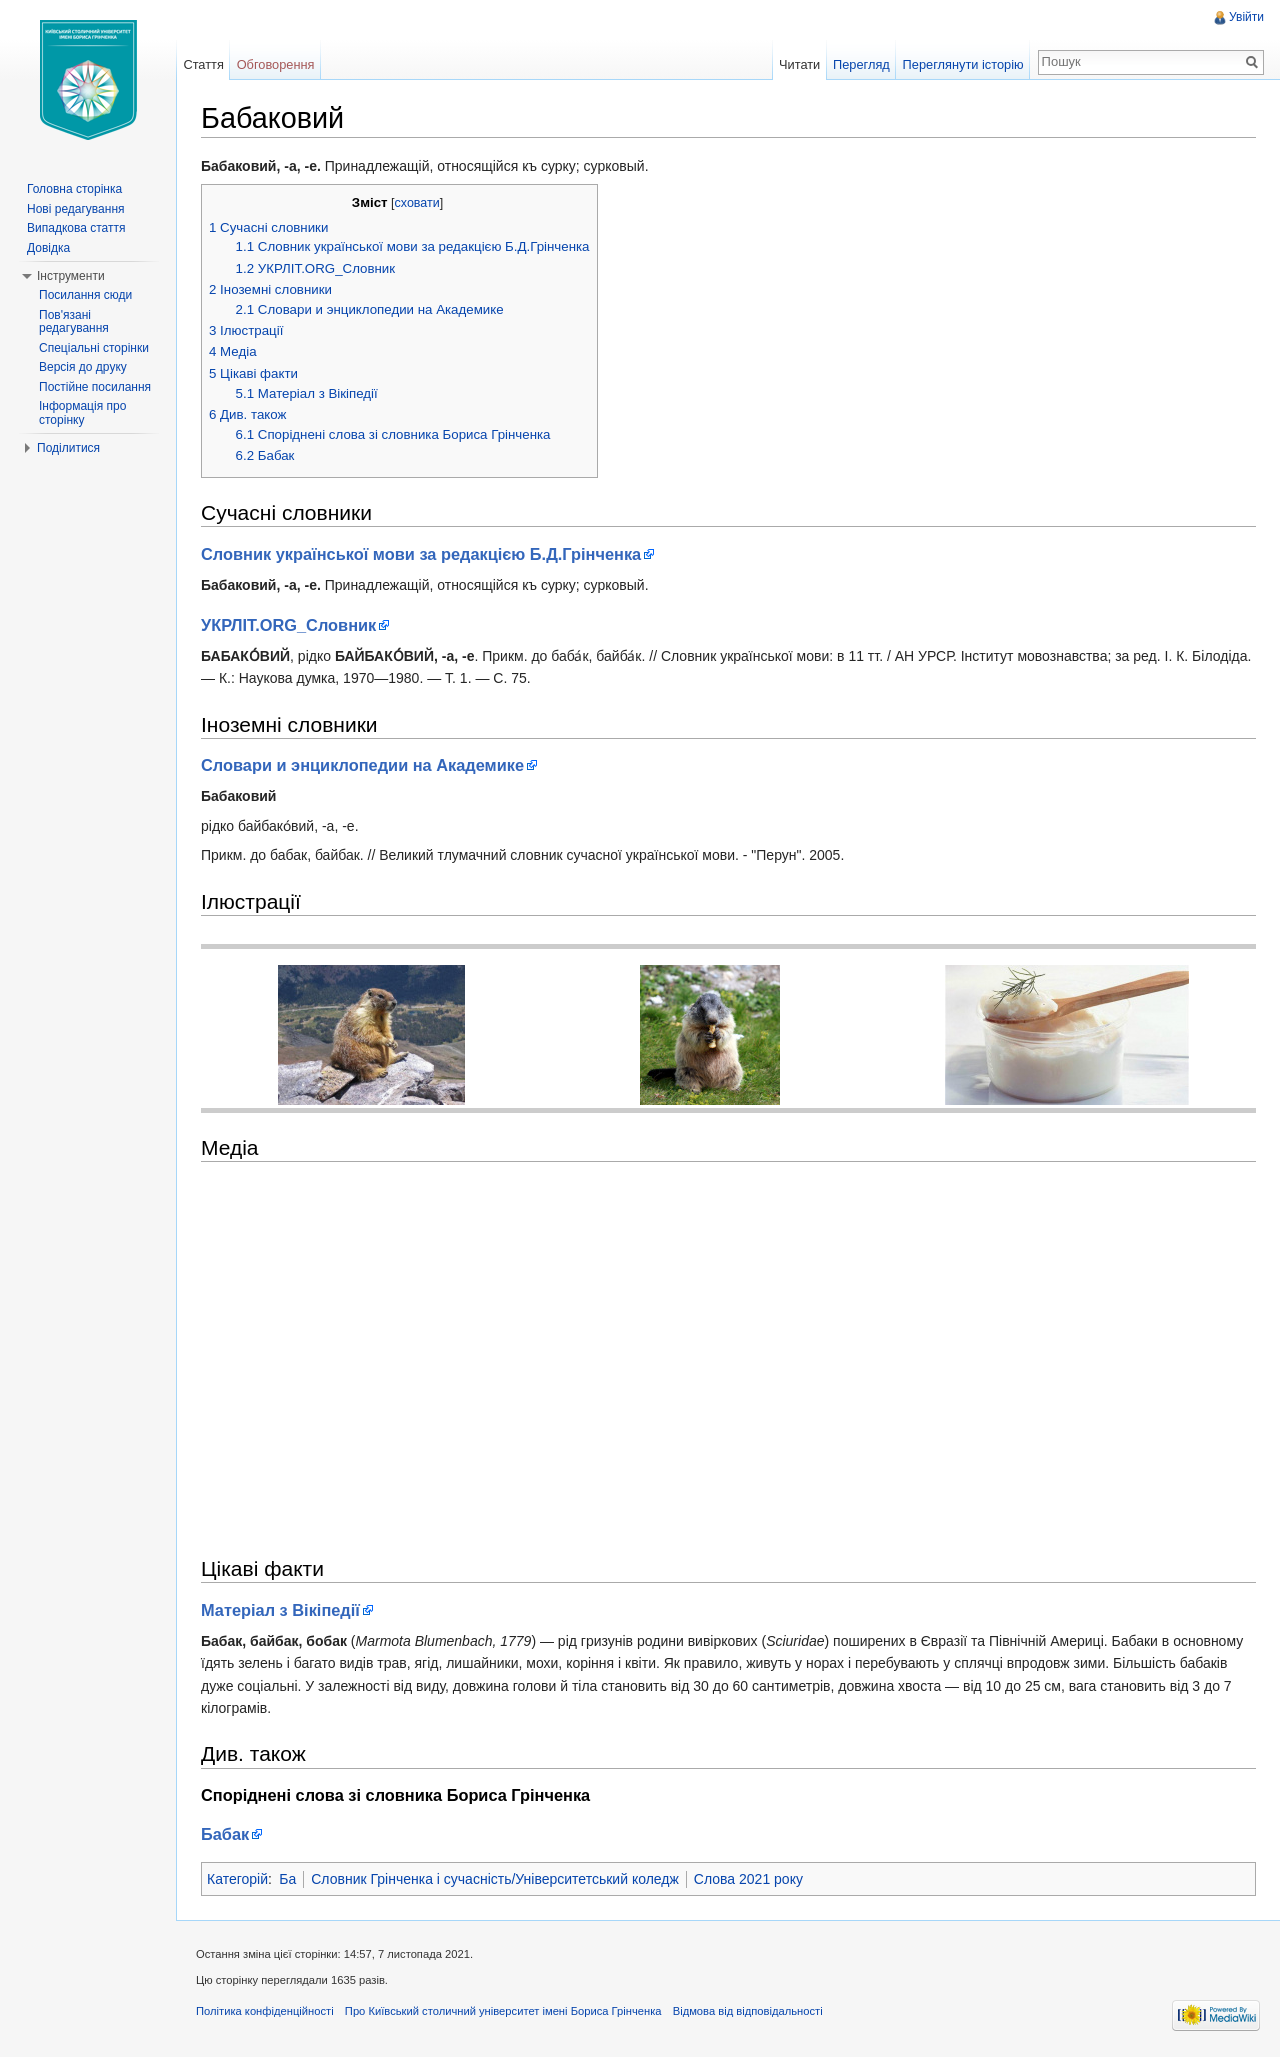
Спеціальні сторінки (94, 348)
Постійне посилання (95, 387)
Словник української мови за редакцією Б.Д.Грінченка (421, 554)
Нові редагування (76, 209)
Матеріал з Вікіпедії (280, 1610)
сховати (417, 203)
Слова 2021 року (748, 1879)
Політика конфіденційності (265, 2011)
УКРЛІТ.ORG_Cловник (288, 625)
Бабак (225, 1834)
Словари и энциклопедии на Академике (362, 765)
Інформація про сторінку (82, 413)
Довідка (48, 248)
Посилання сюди (85, 295)
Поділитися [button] (68, 448)
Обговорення (276, 64)
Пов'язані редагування (74, 322)
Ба (287, 1879)
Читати (799, 64)
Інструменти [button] (71, 276)
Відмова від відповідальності (748, 2011)
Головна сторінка (74, 189)
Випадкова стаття (76, 228)
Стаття (203, 64)
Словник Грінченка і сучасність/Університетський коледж (495, 1879)
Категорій (237, 1879)
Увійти (1246, 17)
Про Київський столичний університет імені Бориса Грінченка (503, 2011)
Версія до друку (83, 367)
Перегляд (861, 64)
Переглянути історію (963, 64)
